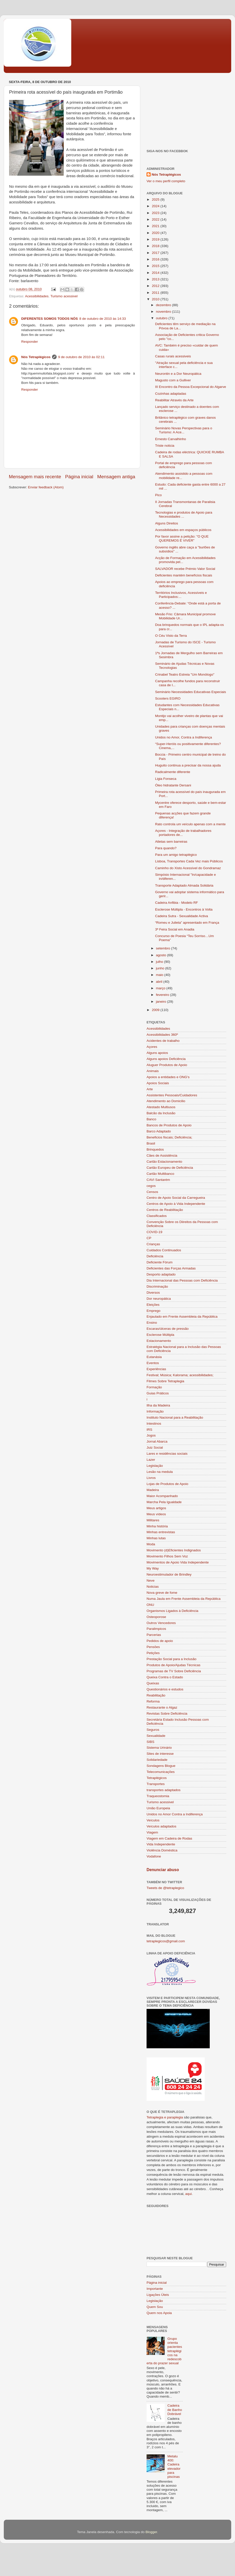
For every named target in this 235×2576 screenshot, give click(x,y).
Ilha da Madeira (158, 1405)
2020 (156, 233)
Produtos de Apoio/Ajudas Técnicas (173, 1665)
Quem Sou (155, 2307)
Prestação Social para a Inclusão (171, 1659)
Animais (153, 1071)
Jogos (151, 1435)
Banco (151, 1119)
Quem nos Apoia (159, 2313)
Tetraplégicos (157, 1778)
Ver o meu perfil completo (166, 181)
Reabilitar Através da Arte (174, 400)
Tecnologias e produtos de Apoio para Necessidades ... (183, 514)
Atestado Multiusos (161, 1107)
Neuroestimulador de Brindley (169, 1574)
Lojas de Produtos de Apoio (167, 1484)
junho (160, 968)
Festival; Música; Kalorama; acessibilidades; (180, 1375)
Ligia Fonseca (165, 779)
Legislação (155, 1466)
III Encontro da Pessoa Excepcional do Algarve (190, 387)
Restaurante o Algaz (162, 1707)
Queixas (153, 1683)
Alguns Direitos (166, 523)
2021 (156, 226)
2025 (156, 199)
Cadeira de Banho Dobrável (174, 2409)
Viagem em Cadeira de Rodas (169, 1838)
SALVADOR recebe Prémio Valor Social (185, 569)
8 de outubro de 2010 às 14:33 (102, 319)
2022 (156, 219)
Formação (154, 1387)
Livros (151, 1478)
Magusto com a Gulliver (173, 380)
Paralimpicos (156, 1629)
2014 (156, 273)
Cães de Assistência (162, 1155)
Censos (152, 1192)
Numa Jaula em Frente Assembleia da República (184, 1599)
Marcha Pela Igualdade (164, 1502)
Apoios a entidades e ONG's (168, 1077)
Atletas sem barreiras (171, 841)
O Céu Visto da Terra (171, 636)
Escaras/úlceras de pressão (168, 1329)
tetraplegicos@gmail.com (166, 1941)
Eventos (153, 1363)
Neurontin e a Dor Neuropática (178, 374)
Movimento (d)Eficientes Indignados (174, 1550)
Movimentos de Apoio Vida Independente (178, 1562)
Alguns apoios (157, 1053)
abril (159, 982)
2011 (156, 293)
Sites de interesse (160, 1754)
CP (149, 1238)
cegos (151, 1186)
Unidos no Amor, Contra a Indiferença (183, 737)
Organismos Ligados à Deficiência (172, 1611)
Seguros (153, 1730)
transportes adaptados (163, 1790)
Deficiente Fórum (160, 1262)
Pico (158, 495)
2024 (156, 206)
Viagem (152, 1832)
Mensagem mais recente (35, 476)
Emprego (153, 1311)
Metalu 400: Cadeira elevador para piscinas (173, 2466)
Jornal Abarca (157, 1441)
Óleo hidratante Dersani (173, 785)
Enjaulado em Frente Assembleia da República (182, 1316)
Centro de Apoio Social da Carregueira (176, 1198)
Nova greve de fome (162, 1593)
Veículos (153, 1820)
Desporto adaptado (161, 1274)
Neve (151, 1580)
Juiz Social (155, 1447)
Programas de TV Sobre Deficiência (174, 1671)
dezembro (164, 305)
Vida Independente (161, 1844)
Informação (155, 1411)
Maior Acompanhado (162, 1496)
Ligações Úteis (158, 2295)
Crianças (153, 1244)
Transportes (156, 1784)
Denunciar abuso (163, 1870)
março (161, 988)
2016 (156, 259)
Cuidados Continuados (164, 1250)
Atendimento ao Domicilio (166, 1101)
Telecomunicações (161, 1772)
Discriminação (157, 1286)
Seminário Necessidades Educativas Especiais (190, 692)
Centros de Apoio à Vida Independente (176, 1204)
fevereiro (163, 995)
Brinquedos (155, 1149)
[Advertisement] (186, 110)
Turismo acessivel (64, 296)
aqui (188, 2194)
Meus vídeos (156, 1514)
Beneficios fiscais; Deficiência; (169, 1137)
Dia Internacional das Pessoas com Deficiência (182, 1280)
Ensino (152, 1322)
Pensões (153, 1647)
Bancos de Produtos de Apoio (169, 1125)
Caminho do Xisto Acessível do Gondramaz (188, 868)
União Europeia (158, 1808)
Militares (153, 1520)
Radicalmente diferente (172, 772)
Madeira (153, 1490)
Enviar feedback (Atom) (46, 487)
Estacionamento (159, 1341)
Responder (29, 341)
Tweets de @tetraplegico (165, 1888)
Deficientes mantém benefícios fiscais (183, 575)
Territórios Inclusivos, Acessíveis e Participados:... (181, 595)
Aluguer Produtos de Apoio (167, 1065)
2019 (156, 239)
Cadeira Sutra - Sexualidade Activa (181, 916)
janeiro (161, 1001)
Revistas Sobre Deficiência (167, 1713)
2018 (156, 246)
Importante (155, 2289)
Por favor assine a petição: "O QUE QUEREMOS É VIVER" (182, 538)
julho (160, 962)
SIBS (150, 1742)
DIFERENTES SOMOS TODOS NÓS (49, 319)
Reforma (153, 1701)
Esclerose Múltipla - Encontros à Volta (184, 909)
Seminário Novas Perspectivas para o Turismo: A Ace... (183, 430)
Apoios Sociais (158, 1083)
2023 (156, 213)
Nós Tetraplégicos (36, 357)
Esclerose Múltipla (160, 1335)
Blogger (151, 2532)
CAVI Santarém (158, 1180)
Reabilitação (156, 1695)
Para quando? (166, 848)
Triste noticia (164, 445)
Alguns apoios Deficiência (166, 1059)
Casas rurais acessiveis (173, 356)
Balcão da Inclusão (161, 1113)
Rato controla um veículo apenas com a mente (190, 824)
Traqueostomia (158, 1796)
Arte (150, 1089)
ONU (150, 1605)
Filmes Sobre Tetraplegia (165, 1381)
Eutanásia (154, 1357)
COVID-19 (154, 1232)
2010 (156, 299)
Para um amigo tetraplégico (176, 855)
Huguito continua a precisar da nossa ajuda (188, 765)
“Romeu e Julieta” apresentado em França (187, 922)
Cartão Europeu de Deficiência (170, 1168)
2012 (156, 286)
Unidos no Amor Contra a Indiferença (175, 1814)
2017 (156, 253)
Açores (152, 1047)
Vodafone (154, 1856)
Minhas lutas (156, 1538)
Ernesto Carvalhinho (170, 439)
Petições (153, 1653)
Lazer (151, 1460)
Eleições (153, 1305)
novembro (164, 311)
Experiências (156, 1369)
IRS (149, 1429)
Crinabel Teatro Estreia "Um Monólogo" (184, 674)
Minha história (157, 1526)
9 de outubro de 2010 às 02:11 (81, 357)
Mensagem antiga (116, 476)
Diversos (153, 1292)
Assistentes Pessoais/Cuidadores (172, 1095)
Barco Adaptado (159, 1131)
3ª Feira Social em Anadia (174, 929)
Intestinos (154, 1423)
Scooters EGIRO (168, 698)
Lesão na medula (160, 1472)
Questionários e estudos (165, 1689)
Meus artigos (156, 1508)
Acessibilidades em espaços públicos (183, 530)
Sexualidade (156, 1736)
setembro (163, 948)
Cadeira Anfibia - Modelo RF (176, 903)
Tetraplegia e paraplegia (165, 2117)
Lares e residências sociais (167, 1453)
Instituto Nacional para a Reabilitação (175, 1417)
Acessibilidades (37, 296)
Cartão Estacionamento (164, 1161)
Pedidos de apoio (160, 1641)
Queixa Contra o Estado (165, 1677)
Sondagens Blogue (161, 1766)
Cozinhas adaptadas (170, 393)
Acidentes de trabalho (163, 1041)
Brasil (151, 1143)
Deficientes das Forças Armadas (171, 1268)
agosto (161, 955)
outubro (162, 318)
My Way (153, 1568)
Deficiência (155, 1256)
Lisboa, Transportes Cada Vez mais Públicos (189, 861)
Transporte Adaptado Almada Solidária (184, 885)
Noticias (153, 1586)
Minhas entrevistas (161, 1532)
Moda (151, 1544)
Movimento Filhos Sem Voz (167, 1556)
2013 (156, 279)
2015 (156, 266)
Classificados (157, 1216)
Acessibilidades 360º (162, 1035)
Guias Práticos (158, 1393)
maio (160, 975)
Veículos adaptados (161, 1826)
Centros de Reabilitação (165, 1210)
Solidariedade (157, 1760)
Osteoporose (156, 1617)
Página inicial (79, 476)
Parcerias (154, 1635)
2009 (156, 1010)
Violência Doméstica (162, 1850)
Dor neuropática (159, 1298)
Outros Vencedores (161, 1623)
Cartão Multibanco (160, 1174)
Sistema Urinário (159, 1747)
